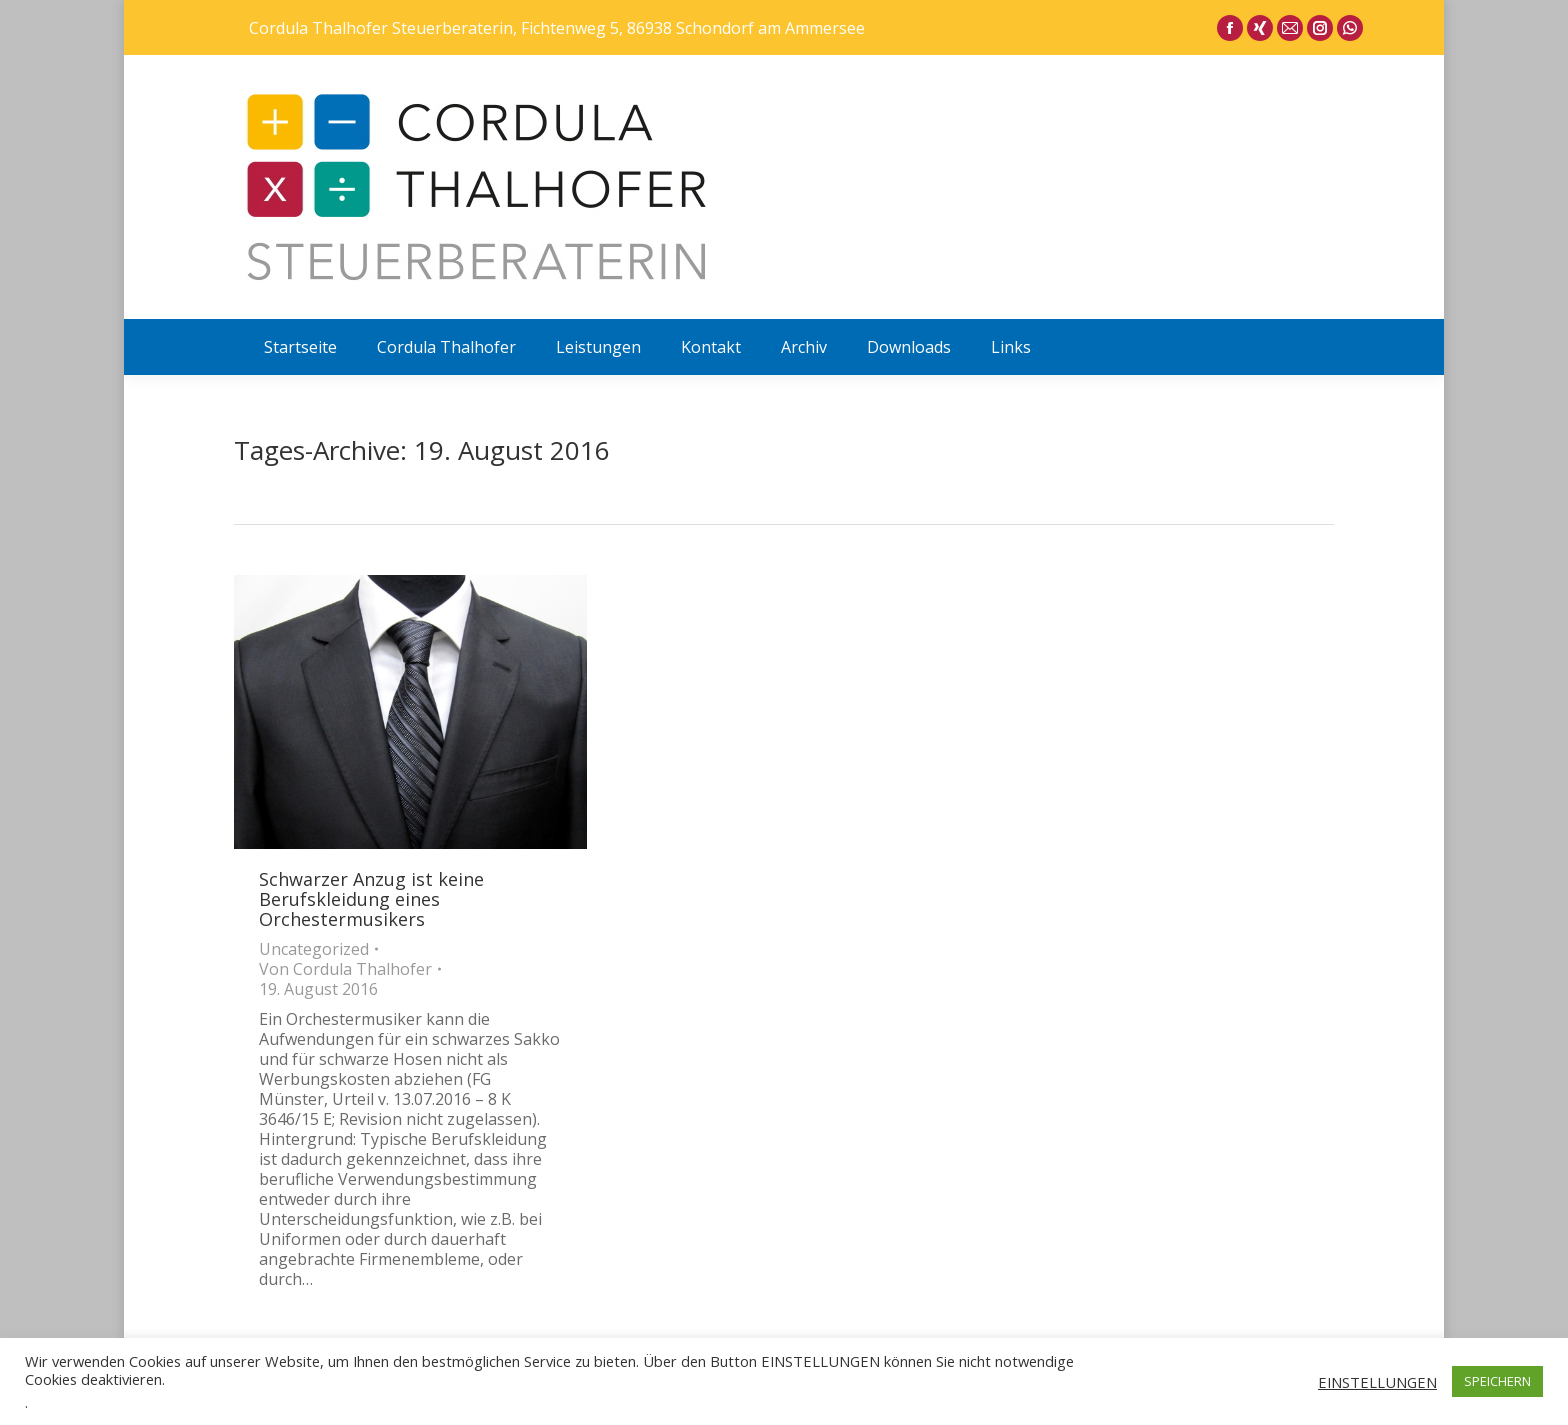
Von (345, 969)
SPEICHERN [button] (1497, 1381)
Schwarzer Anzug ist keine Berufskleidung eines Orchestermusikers (371, 899)
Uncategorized (314, 949)
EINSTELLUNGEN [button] (1377, 1382)
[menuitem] (300, 347)
